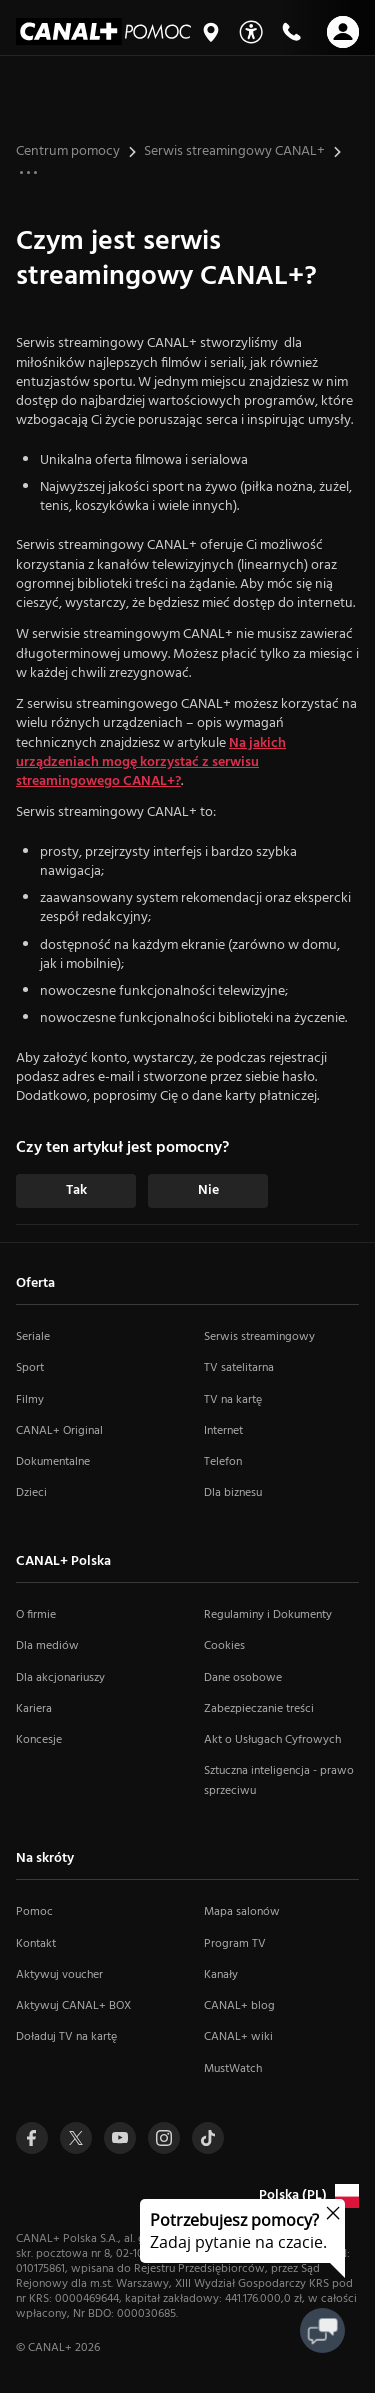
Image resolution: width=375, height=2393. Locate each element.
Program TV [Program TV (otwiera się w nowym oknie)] (235, 1944)
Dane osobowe (243, 1678)
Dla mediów (47, 1646)
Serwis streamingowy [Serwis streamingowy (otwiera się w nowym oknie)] (259, 1337)
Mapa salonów (242, 1912)
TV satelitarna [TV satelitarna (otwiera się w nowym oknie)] (239, 1368)
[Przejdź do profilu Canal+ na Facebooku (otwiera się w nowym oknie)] (32, 2138)
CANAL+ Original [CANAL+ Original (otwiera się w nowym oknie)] (59, 1431)
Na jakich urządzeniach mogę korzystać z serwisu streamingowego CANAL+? (151, 763)
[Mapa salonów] (211, 32)
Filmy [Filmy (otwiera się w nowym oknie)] (30, 1400)
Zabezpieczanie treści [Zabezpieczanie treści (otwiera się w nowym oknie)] (259, 1709)
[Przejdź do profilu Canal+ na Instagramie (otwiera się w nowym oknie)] (164, 2138)
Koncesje (39, 1740)
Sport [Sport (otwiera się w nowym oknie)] (30, 1368)
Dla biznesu (233, 1493)
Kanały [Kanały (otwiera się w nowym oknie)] (221, 1975)
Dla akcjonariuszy (60, 1678)
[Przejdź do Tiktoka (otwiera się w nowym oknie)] (208, 2138)
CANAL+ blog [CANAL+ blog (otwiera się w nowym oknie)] (239, 2006)
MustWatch (233, 2069)
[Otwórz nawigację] (343, 32)
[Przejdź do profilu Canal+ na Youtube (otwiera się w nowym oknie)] (120, 2138)
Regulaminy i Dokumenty (268, 1615)
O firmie (36, 1615)
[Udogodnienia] (251, 32)
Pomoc (34, 1912)
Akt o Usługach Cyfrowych (272, 1740)
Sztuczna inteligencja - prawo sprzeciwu (279, 1780)
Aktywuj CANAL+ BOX (73, 2006)
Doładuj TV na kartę (66, 2037)
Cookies (224, 1646)
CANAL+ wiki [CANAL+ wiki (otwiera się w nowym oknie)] (238, 2037)
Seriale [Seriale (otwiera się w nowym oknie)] (33, 1337)
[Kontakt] (291, 32)
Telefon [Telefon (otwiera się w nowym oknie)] (223, 1462)
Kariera (34, 1709)
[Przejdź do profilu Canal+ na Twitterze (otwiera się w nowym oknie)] (76, 2138)
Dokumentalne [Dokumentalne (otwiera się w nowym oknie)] (53, 1462)
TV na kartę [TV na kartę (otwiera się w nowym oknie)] (233, 1400)
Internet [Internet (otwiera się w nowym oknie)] (223, 1431)
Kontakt (36, 1944)
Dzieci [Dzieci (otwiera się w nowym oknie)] (31, 1493)
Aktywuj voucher (59, 1975)
